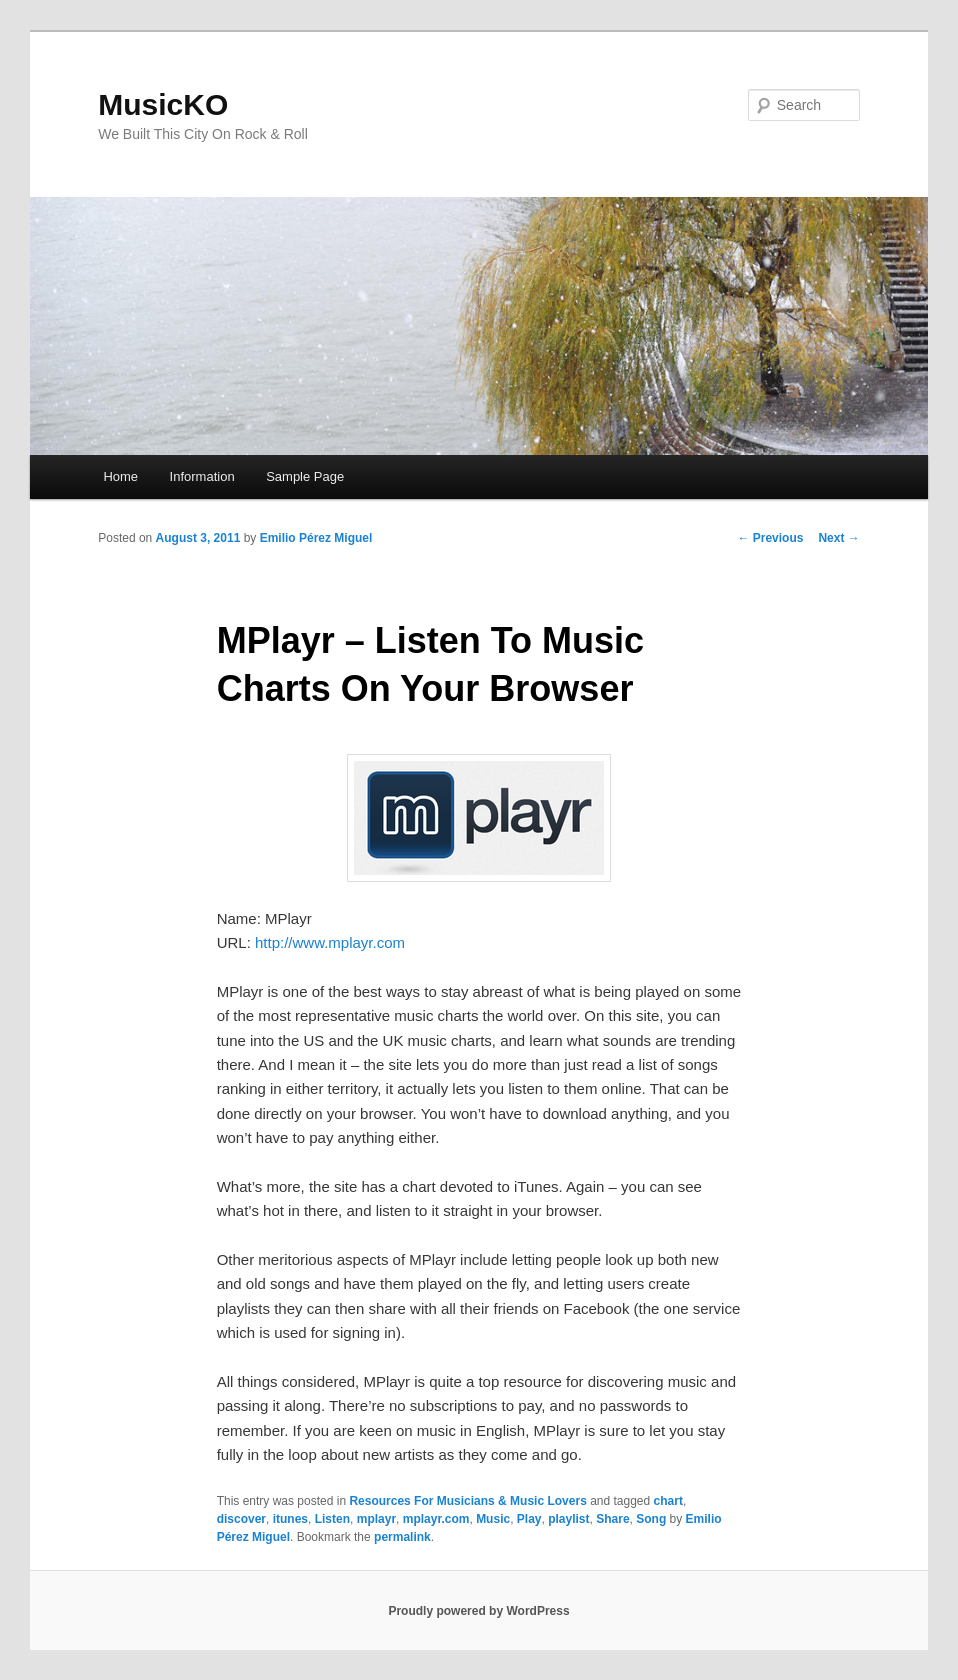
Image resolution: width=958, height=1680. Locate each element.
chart (668, 1501)
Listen (332, 1519)
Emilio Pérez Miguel (316, 538)
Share (612, 1519)
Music (493, 1519)
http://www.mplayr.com (330, 942)
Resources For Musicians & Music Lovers (467, 1501)
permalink (402, 1537)
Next (838, 538)
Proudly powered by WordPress (478, 1611)
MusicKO (163, 104)
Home (120, 476)
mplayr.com (436, 1519)
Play (529, 1519)
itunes (290, 1519)
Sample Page (305, 476)
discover (241, 1519)
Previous (770, 538)
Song (651, 1519)
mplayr (376, 1519)
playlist (568, 1519)
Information (202, 476)
